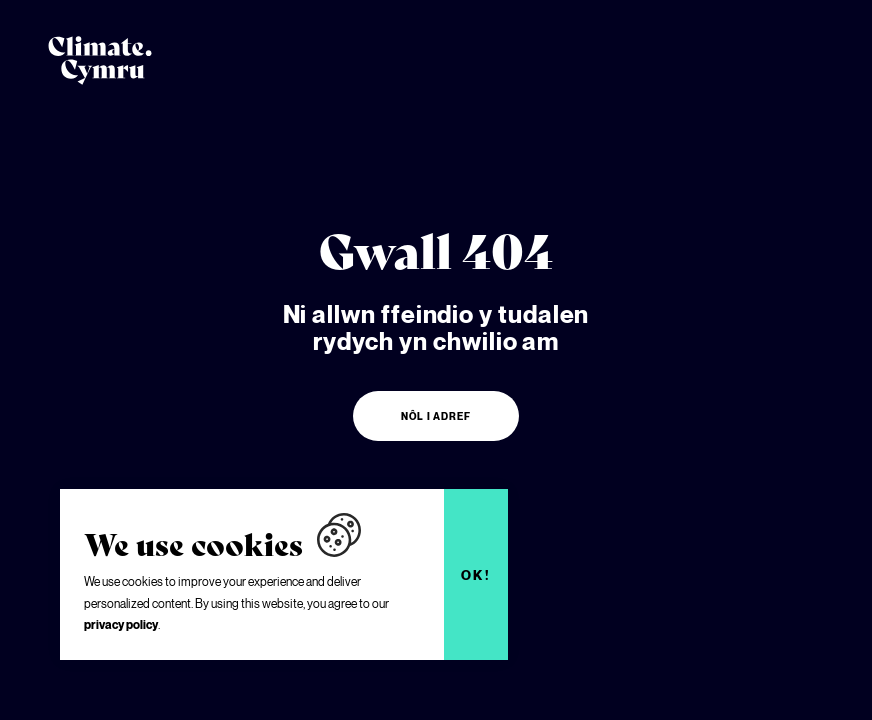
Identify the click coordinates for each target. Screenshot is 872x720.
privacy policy (121, 624)
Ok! (476, 575)
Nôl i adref (436, 416)
